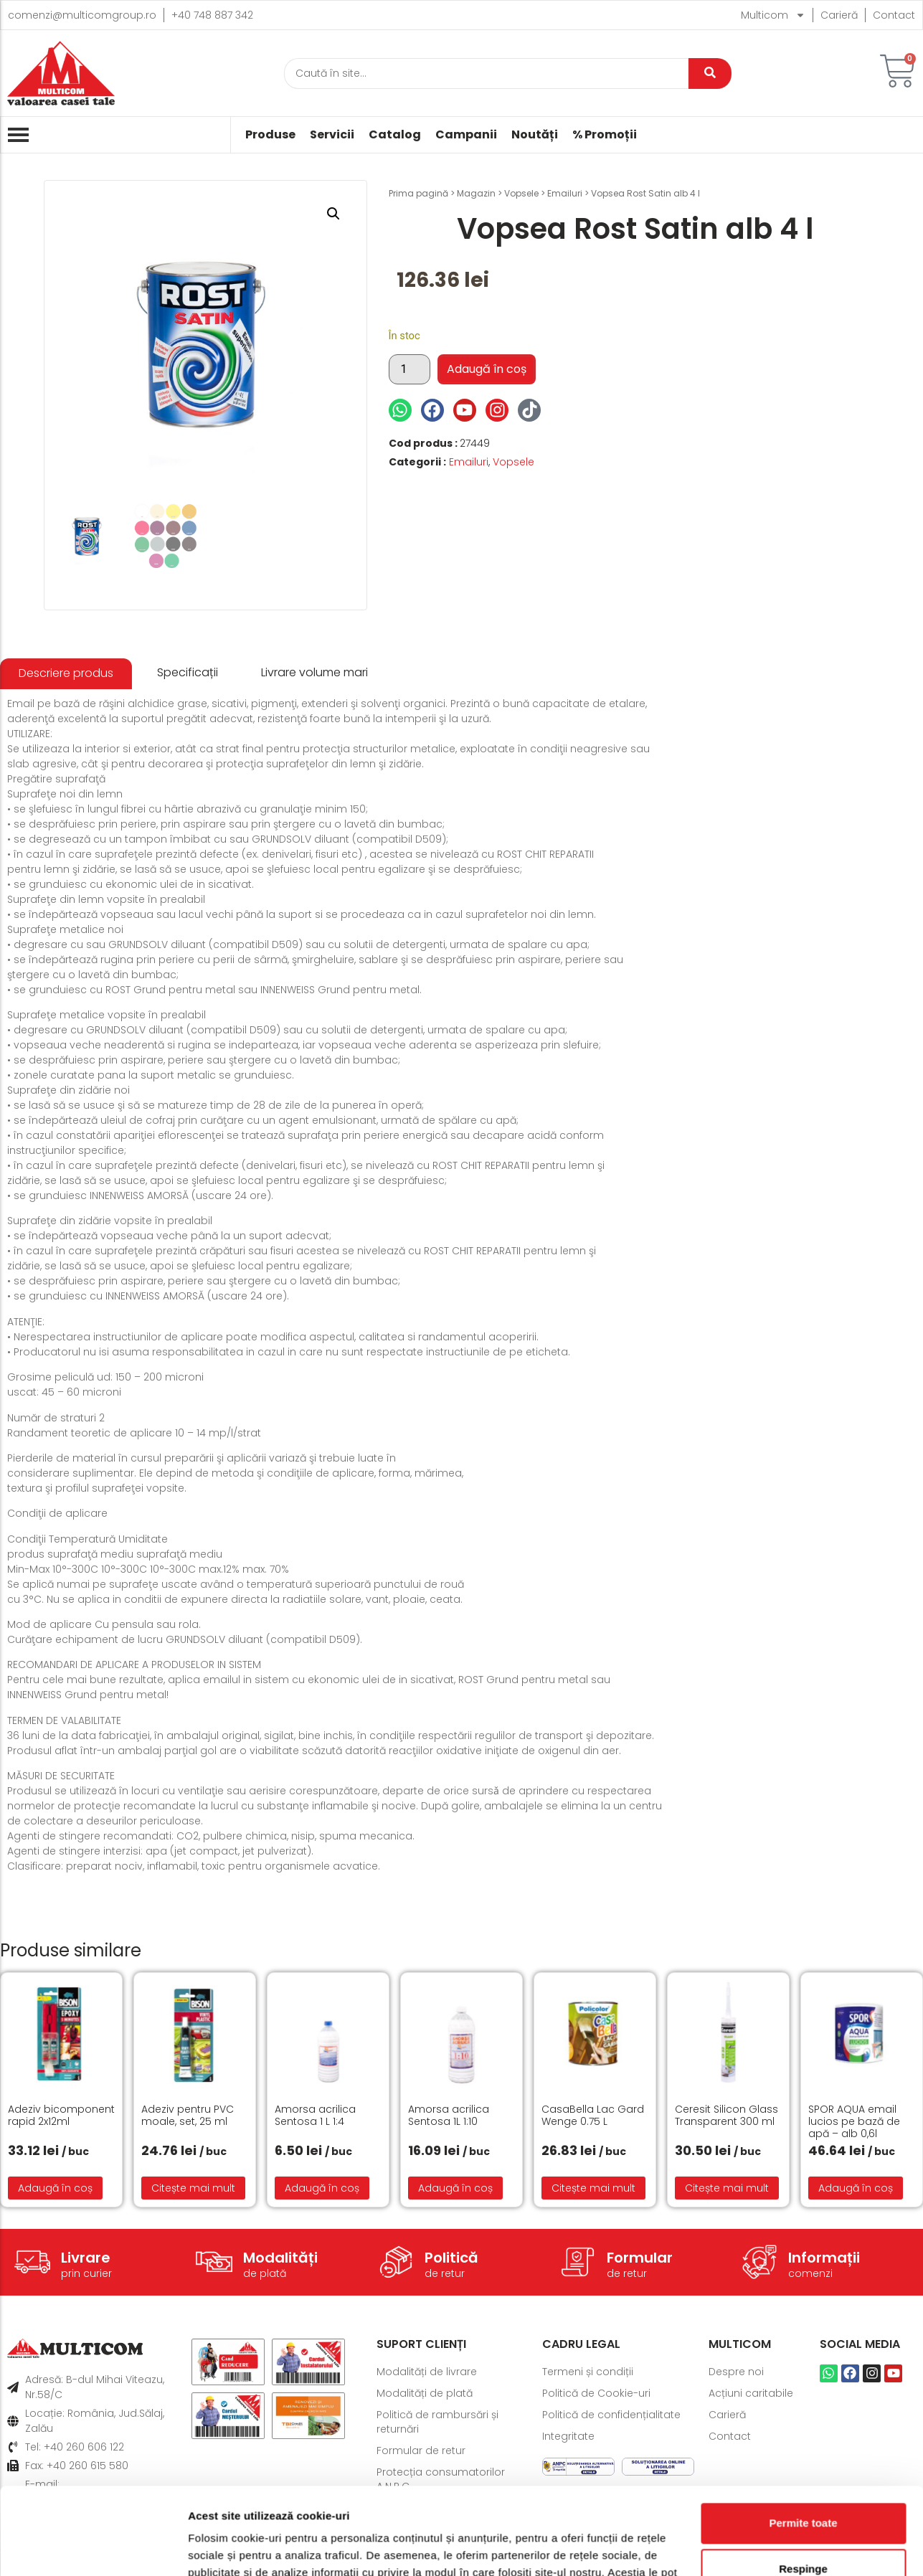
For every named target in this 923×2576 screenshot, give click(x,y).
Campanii (466, 135)
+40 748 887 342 (212, 15)
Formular (640, 2258)
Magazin (476, 193)
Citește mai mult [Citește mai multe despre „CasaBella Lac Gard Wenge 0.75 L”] (593, 2188)
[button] (333, 214)
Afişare (206, 2548)
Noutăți (534, 135)
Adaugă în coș (486, 369)
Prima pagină (418, 193)
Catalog (395, 135)
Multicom (773, 15)
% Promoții (604, 135)
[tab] (66, 673)
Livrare (85, 2258)
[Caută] (486, 73)
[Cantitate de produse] (409, 369)
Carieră (839, 15)
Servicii (332, 135)
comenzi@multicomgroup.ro (82, 15)
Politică (451, 2258)
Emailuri (564, 193)
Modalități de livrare (427, 2371)
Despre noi (736, 2371)
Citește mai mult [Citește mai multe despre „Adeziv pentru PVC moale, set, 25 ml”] (193, 2188)
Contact (894, 15)
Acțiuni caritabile (751, 2393)
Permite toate (803, 2441)
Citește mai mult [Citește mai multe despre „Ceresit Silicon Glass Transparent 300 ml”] (727, 2188)
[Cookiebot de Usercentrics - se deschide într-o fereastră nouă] (93, 2548)
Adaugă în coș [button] (55, 2188)
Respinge (803, 2487)
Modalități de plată (425, 2393)
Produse (270, 135)
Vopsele (521, 193)
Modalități (280, 2258)
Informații (824, 2258)
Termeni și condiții (587, 2371)
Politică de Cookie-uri (596, 2393)
